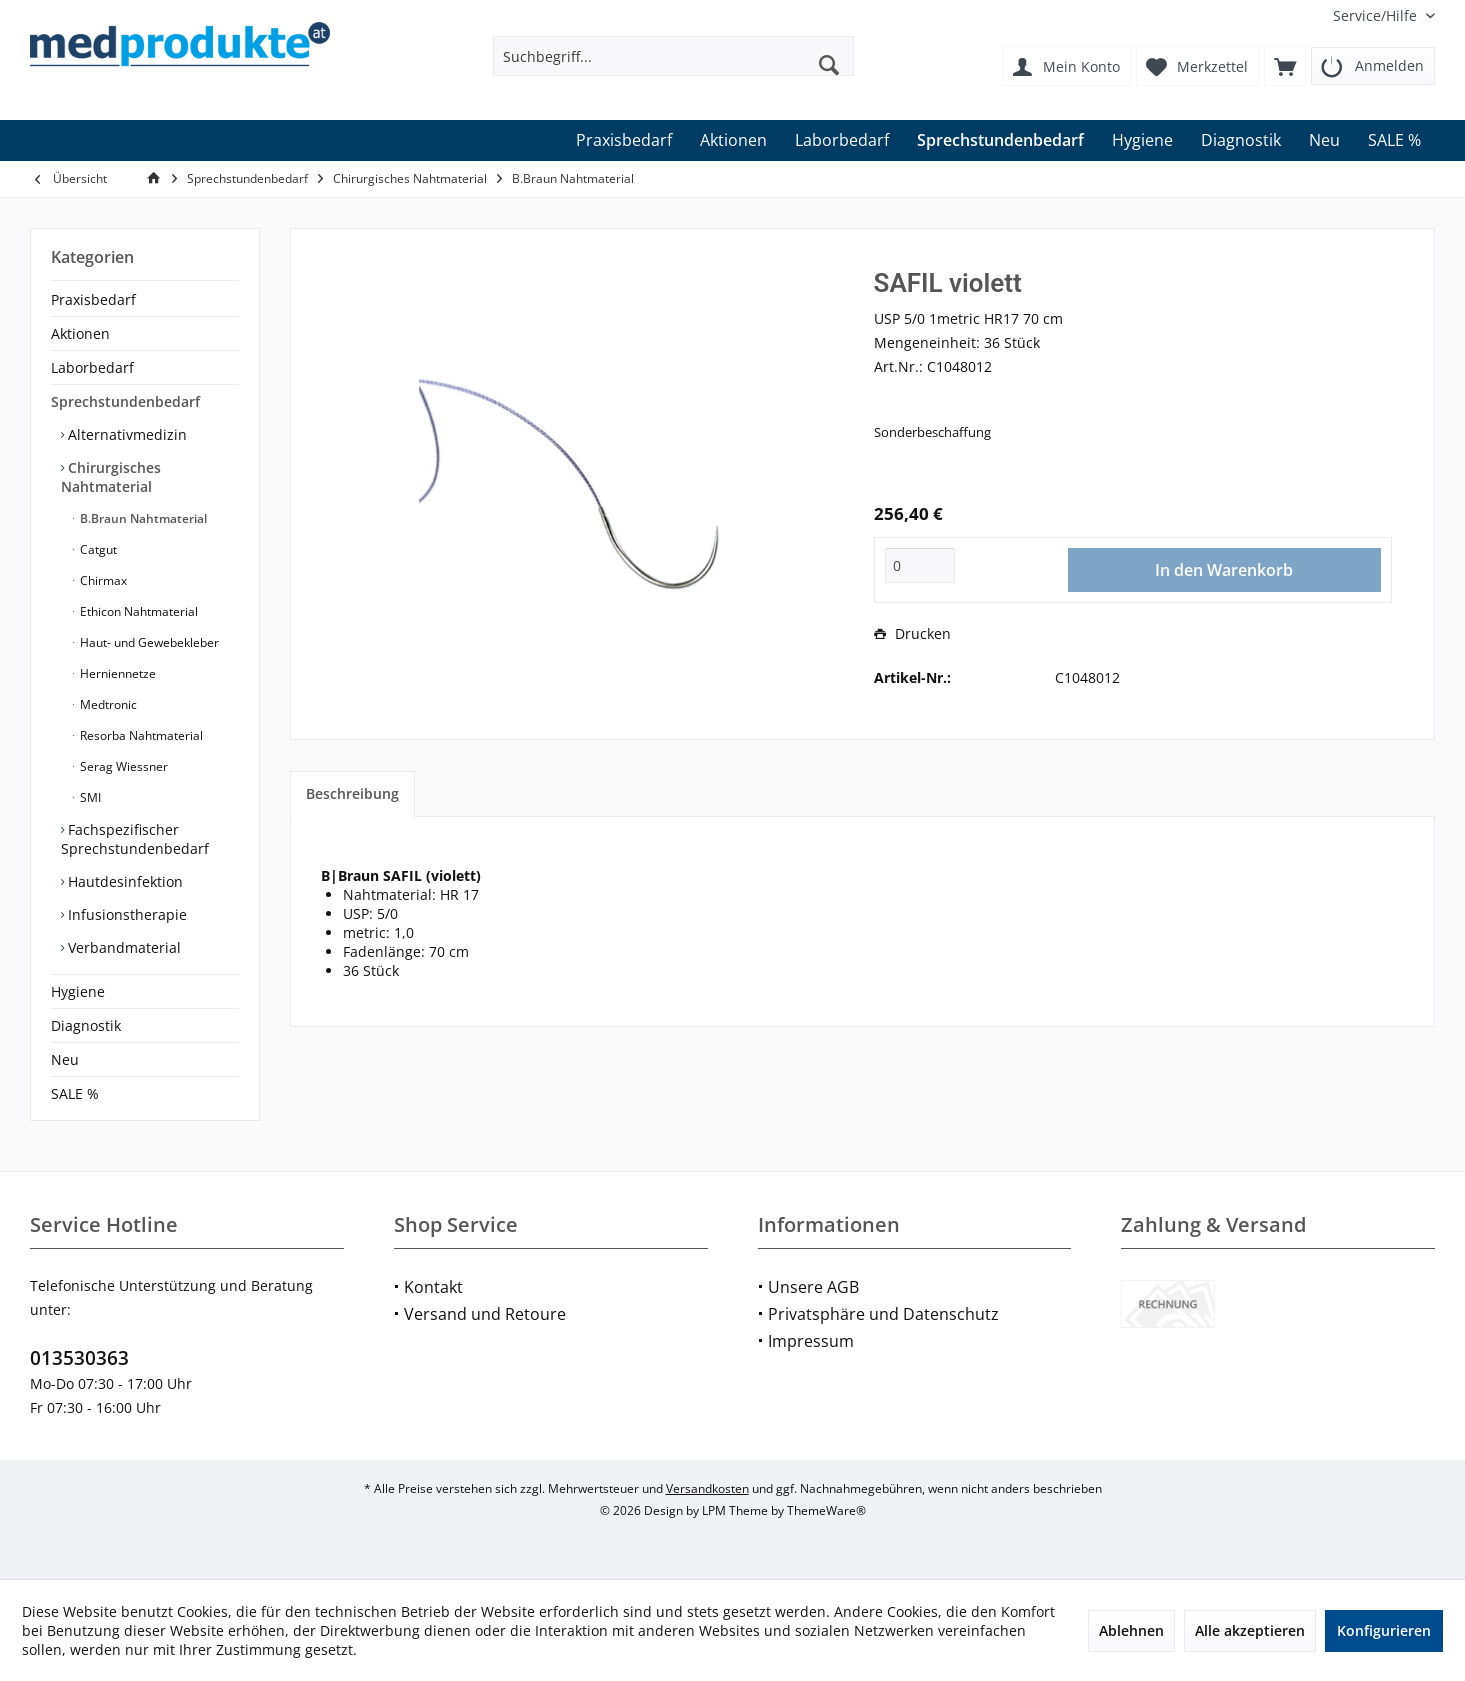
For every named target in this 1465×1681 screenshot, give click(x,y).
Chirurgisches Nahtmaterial (111, 477)
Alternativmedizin (125, 434)
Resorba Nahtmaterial (140, 735)
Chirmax (102, 580)
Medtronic (107, 704)
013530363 (79, 1358)
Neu (65, 1059)
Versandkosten (707, 1488)
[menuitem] (1376, 15)
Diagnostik (86, 1025)
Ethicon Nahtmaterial (137, 611)
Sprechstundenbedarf (125, 401)
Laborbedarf (92, 367)
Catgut (97, 549)
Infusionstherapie (125, 914)
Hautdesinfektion (123, 881)
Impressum (811, 1341)
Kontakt (433, 1287)
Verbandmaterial (122, 947)
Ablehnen (1131, 1630)
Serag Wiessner (122, 766)
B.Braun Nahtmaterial (142, 518)
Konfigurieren (1384, 1630)
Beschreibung (352, 793)
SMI (89, 797)
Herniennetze (116, 673)
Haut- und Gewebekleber (148, 642)
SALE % (75, 1093)
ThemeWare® (826, 1510)
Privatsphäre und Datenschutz (883, 1314)
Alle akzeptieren (1250, 1630)
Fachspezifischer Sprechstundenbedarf (135, 839)
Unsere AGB (813, 1287)
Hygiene (78, 991)
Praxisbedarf (93, 299)
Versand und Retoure (485, 1314)
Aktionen (80, 333)
